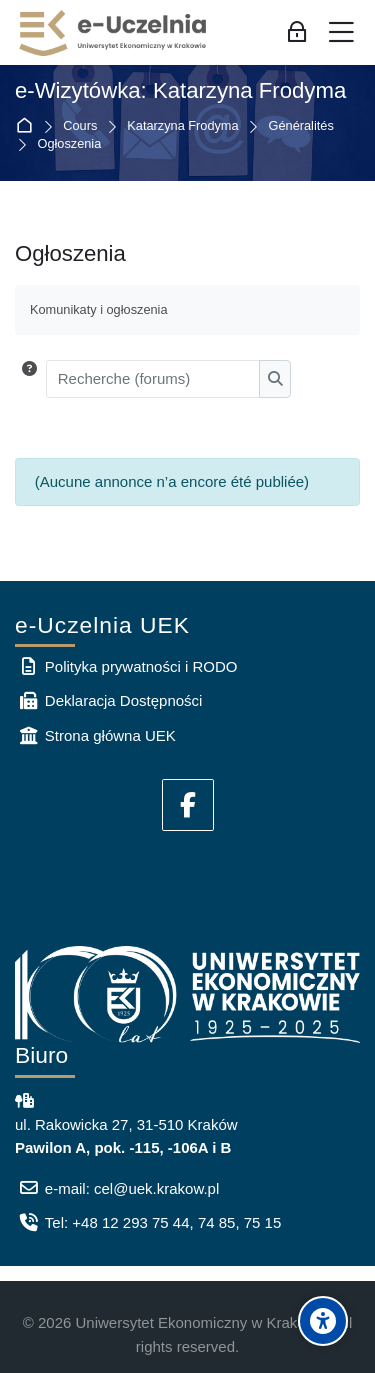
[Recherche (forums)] (153, 379)
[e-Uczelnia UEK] (114, 33)
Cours (80, 126)
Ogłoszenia (70, 144)
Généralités (301, 126)
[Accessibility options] (323, 1321)
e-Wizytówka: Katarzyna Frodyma (180, 91)
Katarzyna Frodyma (182, 126)
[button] (29, 379)
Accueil (28, 126)
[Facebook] (188, 805)
